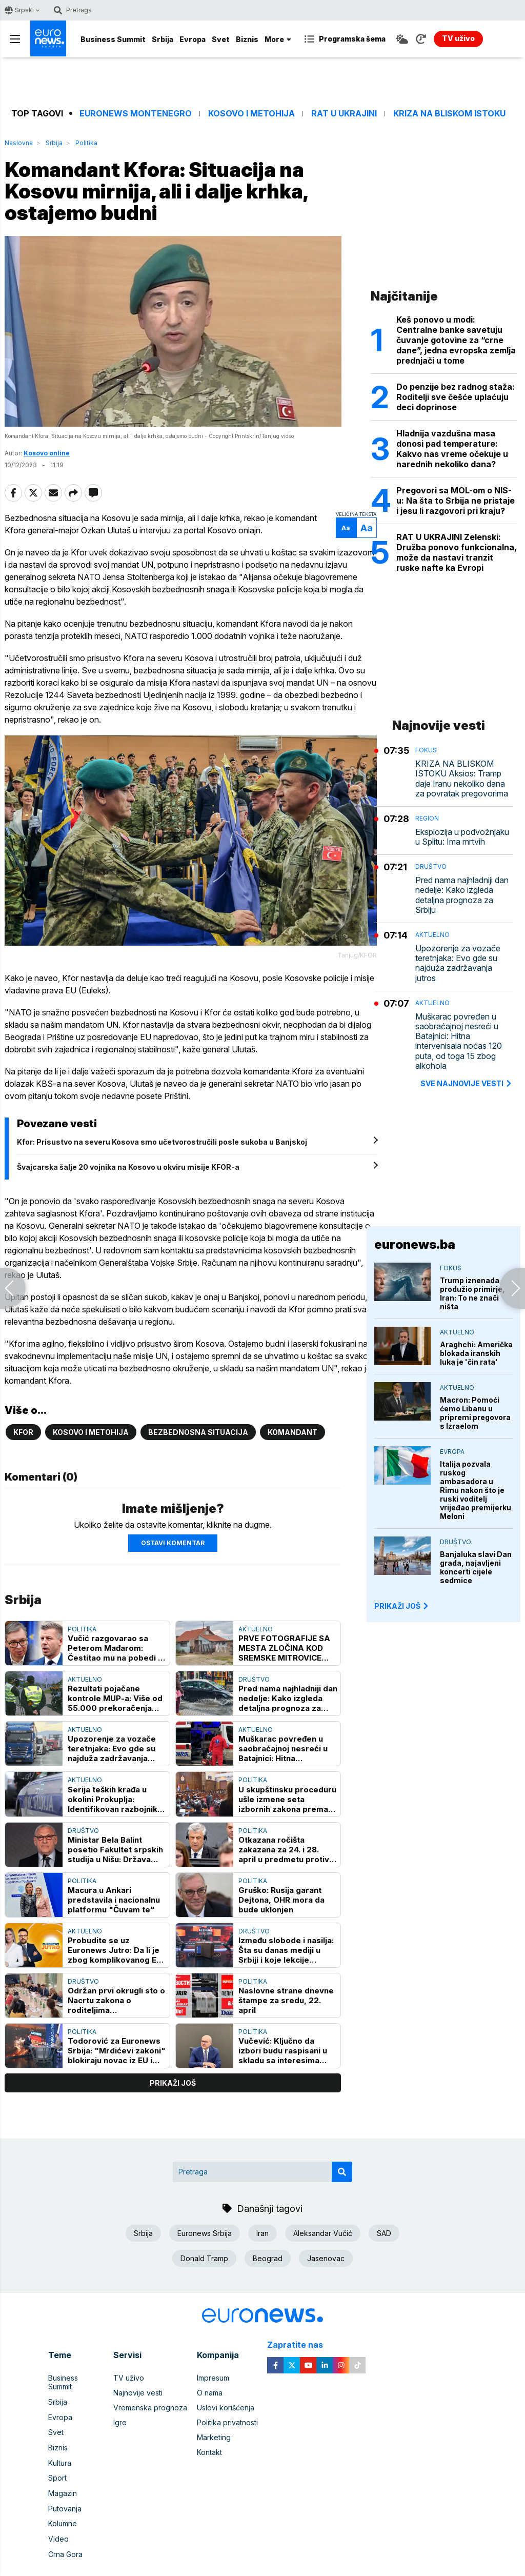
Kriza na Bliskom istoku (449, 113)
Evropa (192, 39)
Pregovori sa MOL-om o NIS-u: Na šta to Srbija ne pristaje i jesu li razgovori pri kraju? (455, 500)
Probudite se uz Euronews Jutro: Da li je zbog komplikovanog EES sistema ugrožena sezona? (117, 1940)
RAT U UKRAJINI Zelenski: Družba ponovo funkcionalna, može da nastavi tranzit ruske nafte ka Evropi (456, 552)
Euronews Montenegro (135, 113)
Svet (221, 39)
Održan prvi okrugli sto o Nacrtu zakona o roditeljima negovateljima (116, 1991)
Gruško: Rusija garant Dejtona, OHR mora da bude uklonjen (281, 1890)
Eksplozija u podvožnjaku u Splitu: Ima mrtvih (462, 837)
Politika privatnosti (227, 2412)
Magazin (62, 2472)
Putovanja (65, 2487)
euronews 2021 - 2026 (259, 2559)
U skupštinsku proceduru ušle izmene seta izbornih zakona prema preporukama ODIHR (287, 1789)
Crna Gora (65, 2531)
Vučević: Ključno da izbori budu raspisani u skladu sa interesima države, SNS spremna (282, 2041)
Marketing (214, 2427)
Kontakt (209, 2442)
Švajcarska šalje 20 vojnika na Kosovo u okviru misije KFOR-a (128, 1170)
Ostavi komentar (173, 1533)
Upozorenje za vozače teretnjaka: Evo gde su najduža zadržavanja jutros (112, 1739)
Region (427, 818)
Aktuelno (255, 1619)
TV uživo (128, 2368)
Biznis (247, 39)
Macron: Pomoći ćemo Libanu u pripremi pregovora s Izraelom (475, 1412)
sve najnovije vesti (466, 1083)
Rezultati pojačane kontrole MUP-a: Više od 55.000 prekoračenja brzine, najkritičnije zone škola (116, 1689)
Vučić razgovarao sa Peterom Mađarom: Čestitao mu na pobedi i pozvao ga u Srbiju (114, 1638)
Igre (120, 2412)
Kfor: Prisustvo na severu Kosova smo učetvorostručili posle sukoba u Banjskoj (162, 1145)
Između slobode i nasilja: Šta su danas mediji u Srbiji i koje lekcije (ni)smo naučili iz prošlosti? (286, 1940)
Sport (57, 2457)
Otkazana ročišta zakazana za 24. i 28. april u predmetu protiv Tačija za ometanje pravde (283, 1839)
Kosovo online (47, 454)
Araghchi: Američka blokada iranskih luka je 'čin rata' (476, 1353)
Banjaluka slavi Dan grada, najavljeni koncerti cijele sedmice (476, 1567)
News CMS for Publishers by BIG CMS (263, 2569)
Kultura (59, 2442)
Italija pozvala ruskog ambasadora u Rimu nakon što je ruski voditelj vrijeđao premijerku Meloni (475, 1490)
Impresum (213, 2368)
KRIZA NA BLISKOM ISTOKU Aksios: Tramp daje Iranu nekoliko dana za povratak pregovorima (461, 778)
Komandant (292, 1423)
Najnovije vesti (138, 2383)
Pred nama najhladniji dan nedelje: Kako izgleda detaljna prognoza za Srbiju (287, 1689)
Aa (348, 529)
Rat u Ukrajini (344, 113)
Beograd (267, 2248)
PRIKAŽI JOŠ (402, 1606)
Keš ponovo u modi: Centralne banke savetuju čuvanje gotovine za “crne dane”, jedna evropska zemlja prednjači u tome (456, 340)
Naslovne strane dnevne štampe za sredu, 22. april (286, 1991)
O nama (210, 2383)
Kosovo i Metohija (251, 113)
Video (58, 2516)
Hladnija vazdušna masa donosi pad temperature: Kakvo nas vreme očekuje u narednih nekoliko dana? (452, 448)
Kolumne (62, 2502)
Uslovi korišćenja (225, 2397)
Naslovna (19, 143)
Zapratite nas (300, 2335)
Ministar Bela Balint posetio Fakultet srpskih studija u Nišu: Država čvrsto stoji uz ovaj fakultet (115, 1839)
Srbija (162, 39)
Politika (86, 143)
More (278, 39)
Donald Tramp (204, 2248)
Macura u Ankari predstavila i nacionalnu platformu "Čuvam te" (114, 1890)
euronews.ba (414, 1244)
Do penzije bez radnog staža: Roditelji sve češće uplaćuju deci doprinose (455, 397)
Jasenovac (326, 2248)
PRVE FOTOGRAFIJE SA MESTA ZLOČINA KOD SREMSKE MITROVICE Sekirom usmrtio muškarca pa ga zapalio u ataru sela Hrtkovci (287, 1638)
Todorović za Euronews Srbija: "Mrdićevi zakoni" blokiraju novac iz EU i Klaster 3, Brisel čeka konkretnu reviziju (117, 2041)
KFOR (23, 1423)
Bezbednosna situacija (198, 1423)
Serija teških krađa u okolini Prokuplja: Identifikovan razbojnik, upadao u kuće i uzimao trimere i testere (114, 1789)
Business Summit (113, 39)
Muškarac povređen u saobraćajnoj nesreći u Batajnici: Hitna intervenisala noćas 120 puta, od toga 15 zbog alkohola (284, 1739)
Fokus (426, 750)
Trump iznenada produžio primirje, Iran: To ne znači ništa (472, 1293)
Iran (262, 2223)
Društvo (254, 1669)
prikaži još (173, 2073)
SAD (384, 2223)
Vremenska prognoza (150, 2397)
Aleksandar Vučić (322, 2223)
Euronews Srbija (204, 2223)
